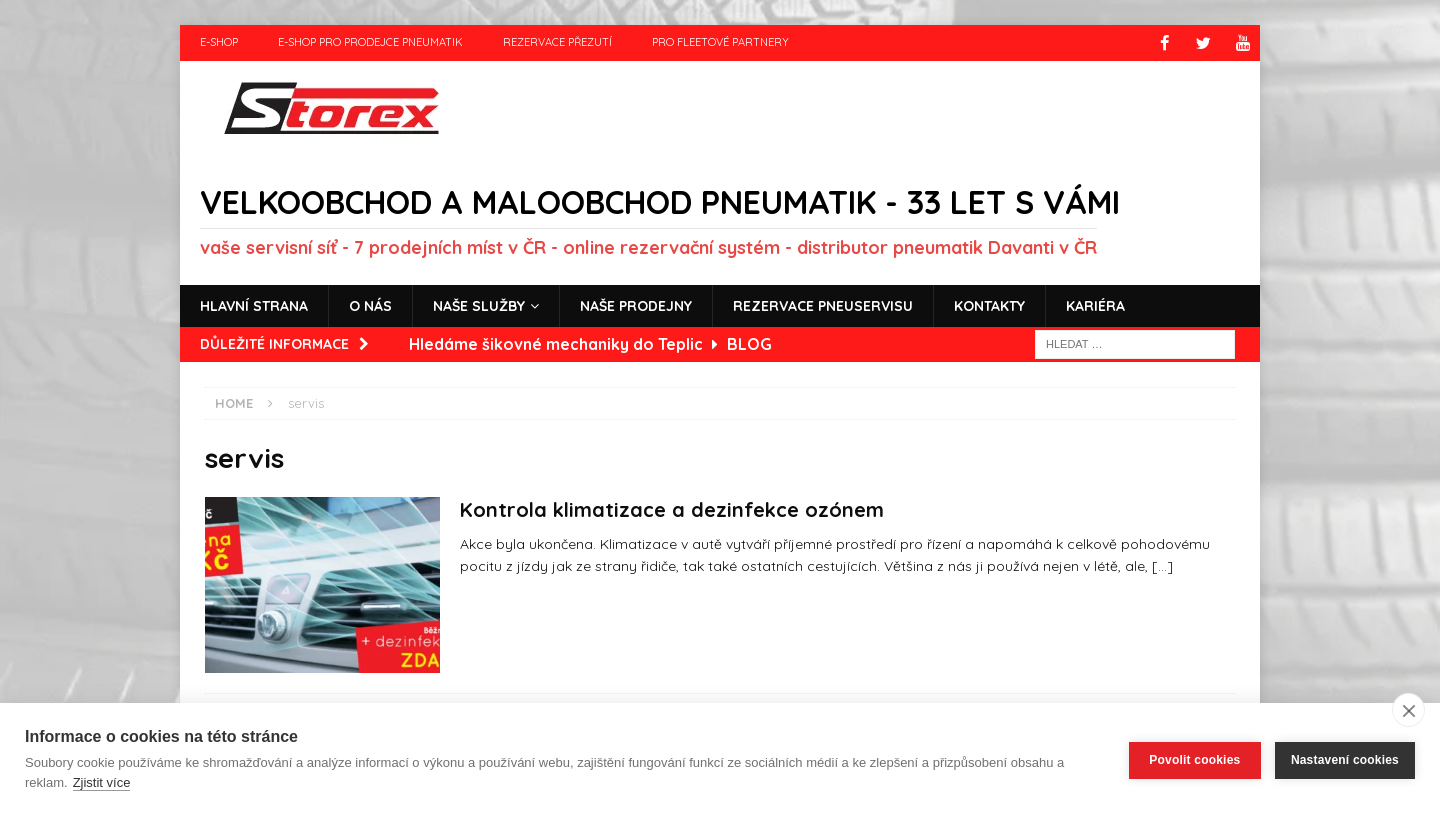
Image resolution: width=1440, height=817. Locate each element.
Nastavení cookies (1345, 760)
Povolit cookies (1194, 760)
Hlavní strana (254, 305)
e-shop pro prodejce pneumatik (370, 42)
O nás (370, 305)
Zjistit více (102, 782)
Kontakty (989, 305)
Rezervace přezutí (557, 42)
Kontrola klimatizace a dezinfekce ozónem (672, 508)
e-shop (219, 42)
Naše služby (479, 305)
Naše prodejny (636, 305)
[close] (1408, 710)
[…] (1162, 565)
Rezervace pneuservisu (823, 305)
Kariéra (1095, 305)
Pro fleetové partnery (720, 42)
